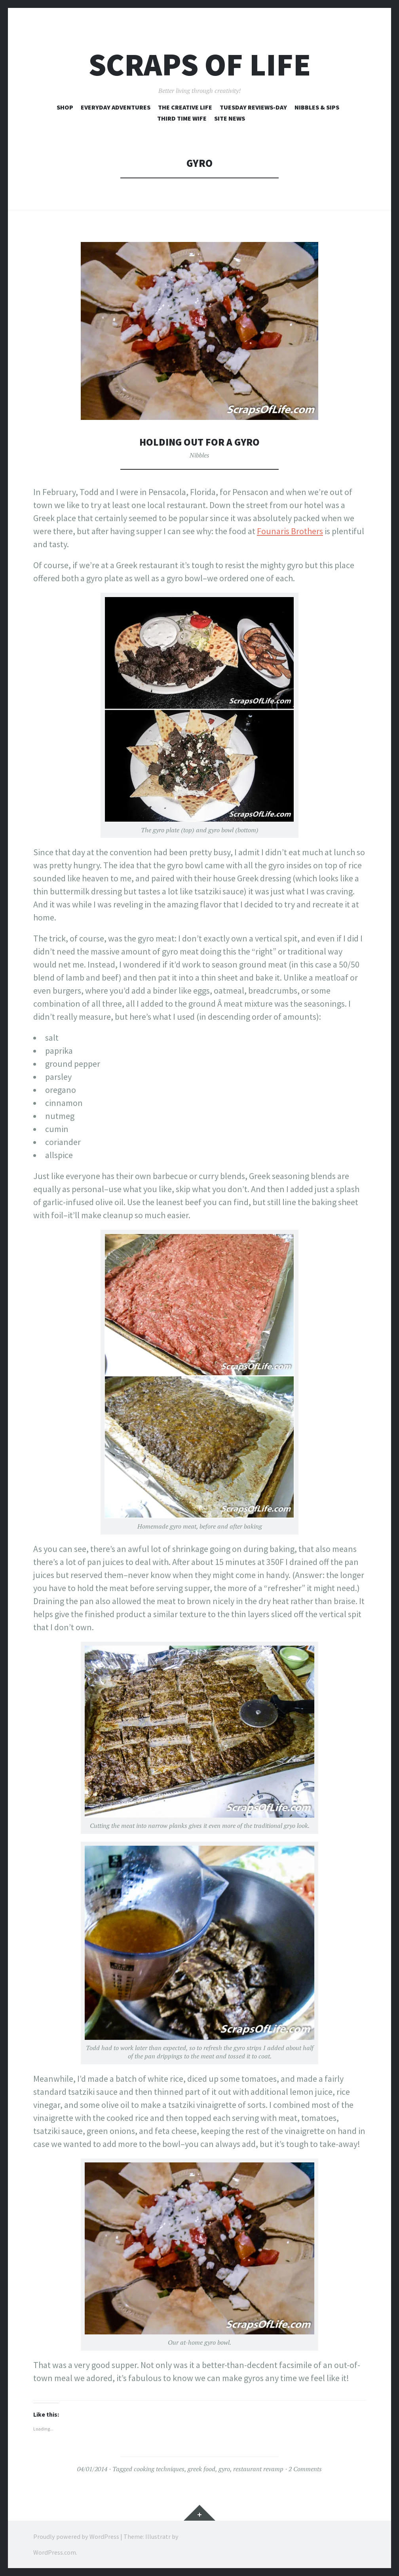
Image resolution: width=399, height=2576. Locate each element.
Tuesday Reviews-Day (253, 107)
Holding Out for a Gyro (199, 441)
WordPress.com (54, 2552)
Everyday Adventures (115, 107)
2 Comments (305, 2468)
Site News (229, 118)
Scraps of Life (200, 64)
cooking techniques (159, 2468)
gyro (224, 2468)
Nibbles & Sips (316, 107)
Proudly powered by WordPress (76, 2536)
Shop (65, 107)
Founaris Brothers (290, 531)
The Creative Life (185, 107)
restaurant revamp (258, 2468)
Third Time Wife (182, 118)
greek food (201, 2468)
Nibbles (199, 455)
